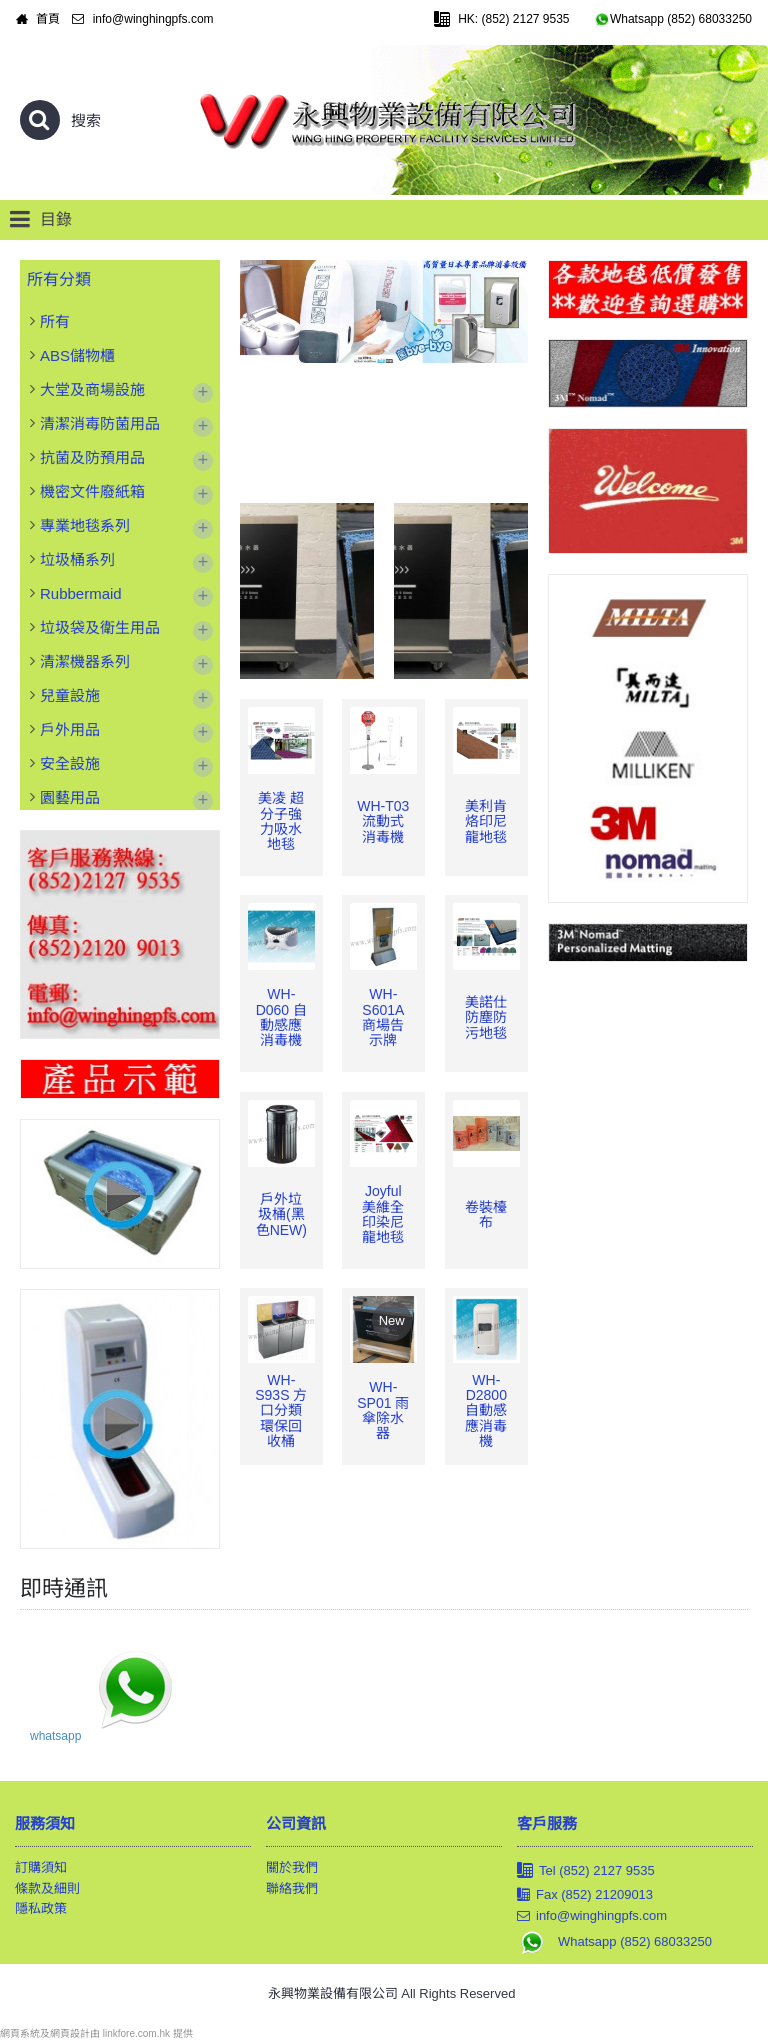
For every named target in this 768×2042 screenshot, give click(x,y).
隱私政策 (41, 1908)
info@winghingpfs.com (592, 1916)
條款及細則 (47, 1888)
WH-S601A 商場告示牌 (383, 1017)
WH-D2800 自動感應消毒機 (486, 1411)
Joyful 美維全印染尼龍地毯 (383, 1214)
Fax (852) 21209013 (585, 1895)
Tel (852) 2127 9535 (586, 1871)
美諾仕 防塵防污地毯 (486, 1017)
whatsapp (55, 1736)
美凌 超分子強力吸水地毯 (281, 821)
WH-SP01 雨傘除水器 (383, 1410)
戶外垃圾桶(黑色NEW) (281, 1214)
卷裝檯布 (486, 1214)
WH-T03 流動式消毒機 (383, 821)
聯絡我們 (292, 1888)
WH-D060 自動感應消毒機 (281, 1017)
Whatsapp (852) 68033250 (614, 1942)
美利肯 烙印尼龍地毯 (486, 821)
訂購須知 (41, 1867)
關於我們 (292, 1867)
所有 (55, 321)
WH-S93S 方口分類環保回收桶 (281, 1411)
